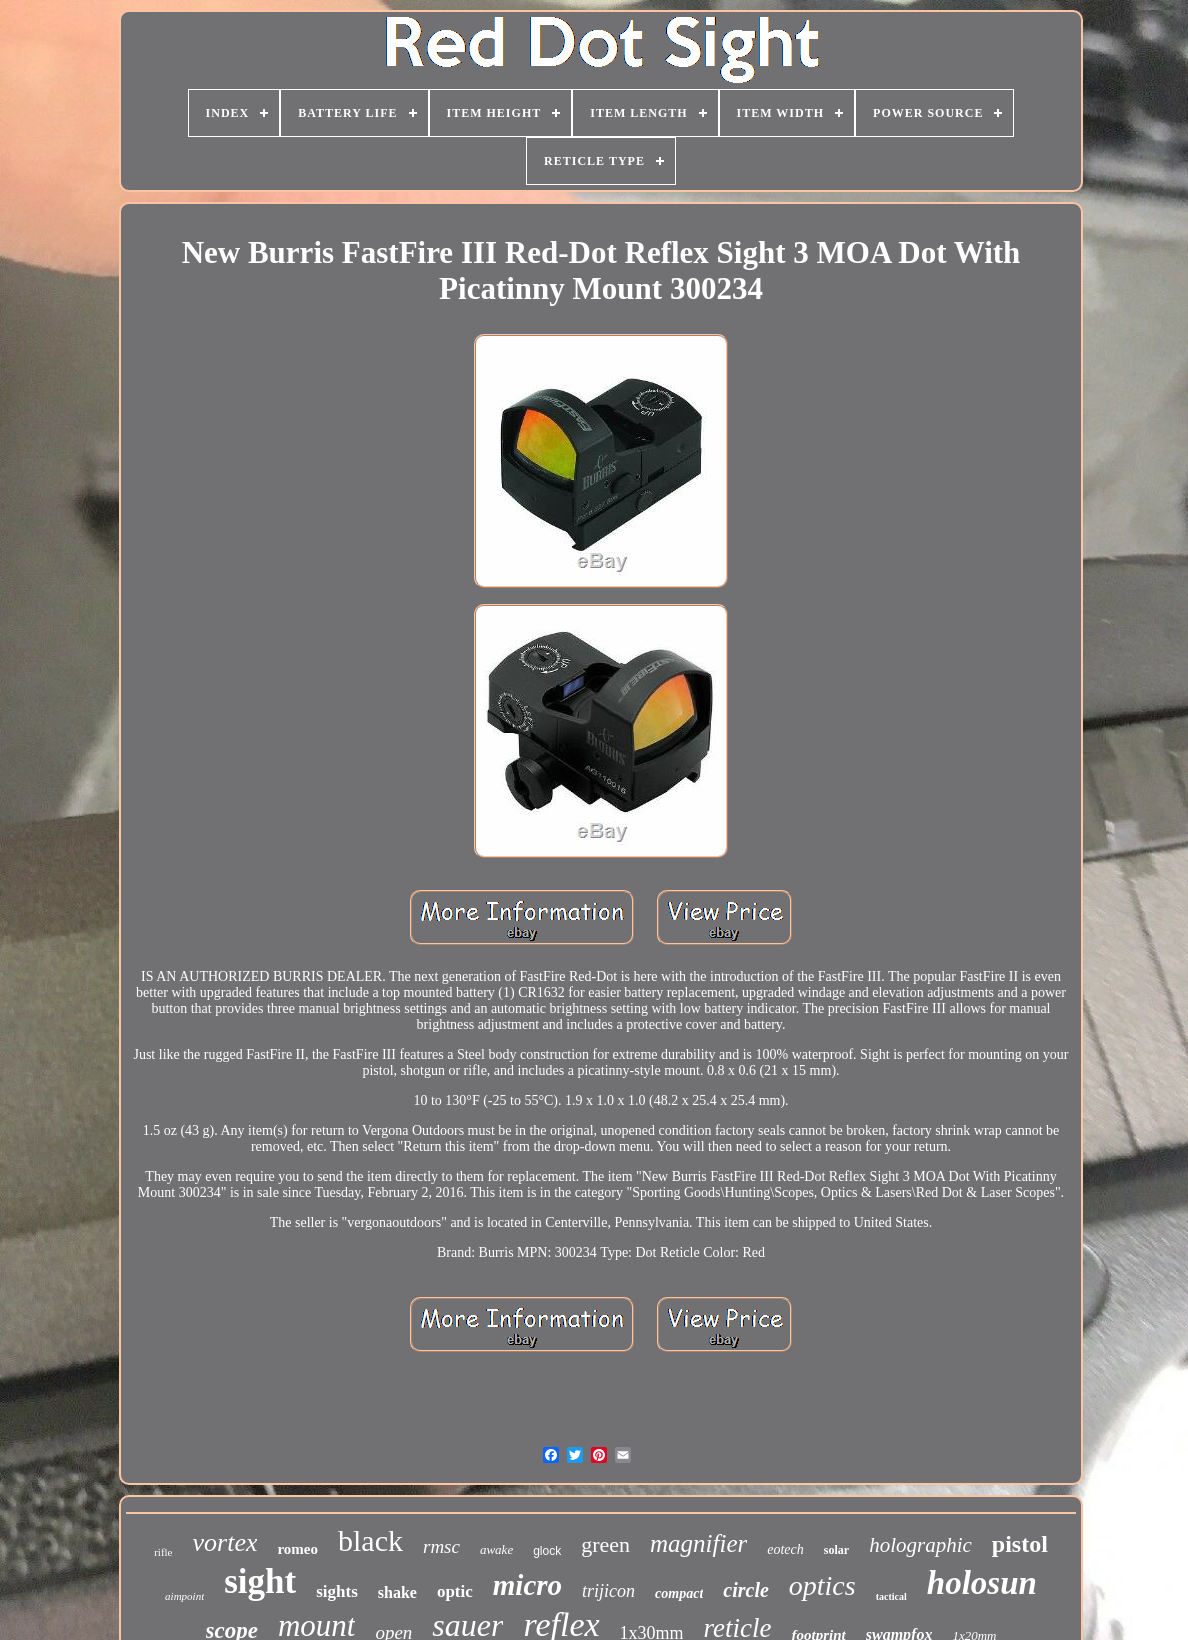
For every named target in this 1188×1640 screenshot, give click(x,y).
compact (679, 1593)
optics (822, 1585)
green (605, 1544)
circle (746, 1590)
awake (496, 1549)
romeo (297, 1549)
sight (260, 1581)
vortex (225, 1542)
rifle (163, 1552)
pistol (1020, 1544)
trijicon (608, 1591)
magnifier (698, 1543)
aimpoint (184, 1596)
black (370, 1540)
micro (527, 1585)
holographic (920, 1545)
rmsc (441, 1546)
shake (397, 1592)
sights (337, 1591)
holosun (982, 1583)
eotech (785, 1549)
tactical (891, 1596)
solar (836, 1550)
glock (547, 1551)
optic (455, 1591)
